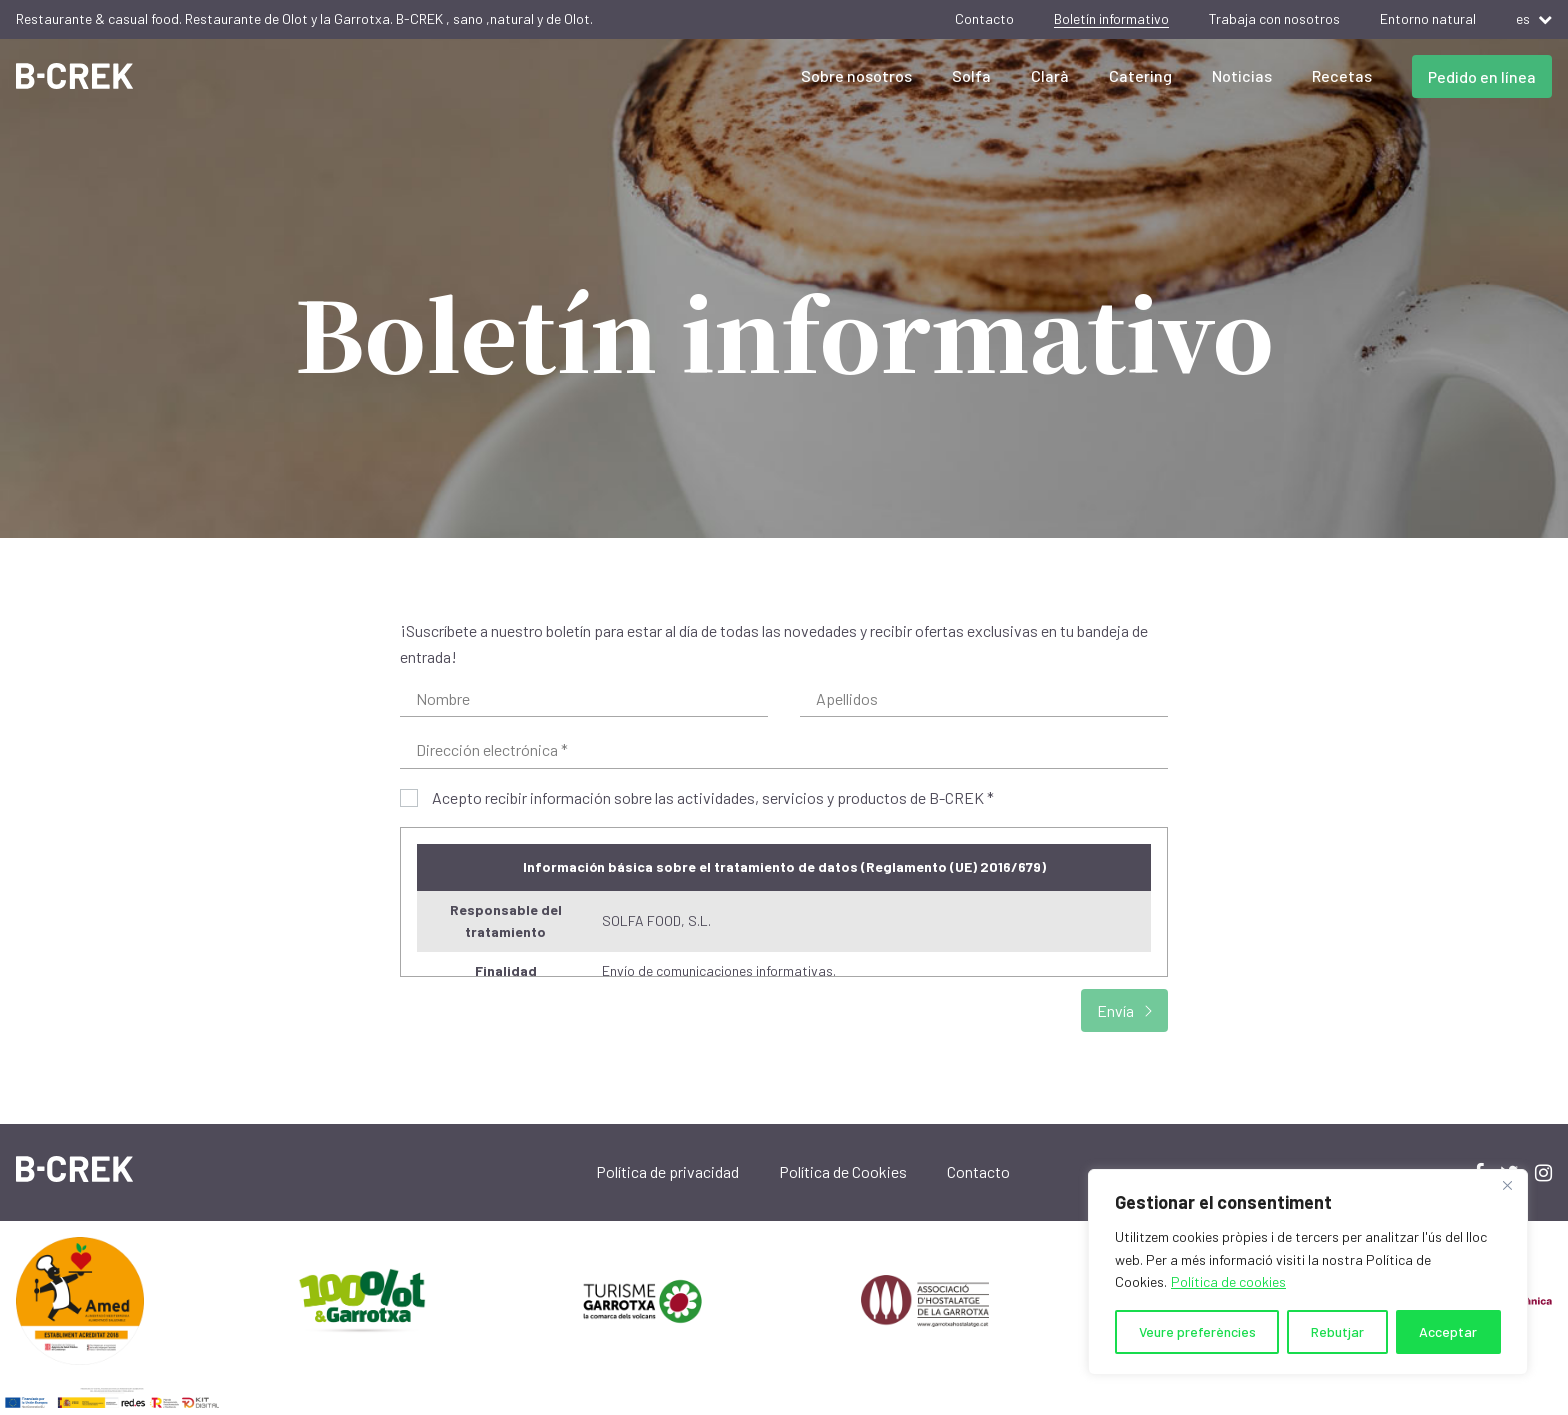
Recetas (1342, 75)
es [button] (1534, 18)
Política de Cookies (843, 1171)
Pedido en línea (1482, 76)
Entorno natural (1428, 18)
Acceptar (1448, 1331)
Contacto (984, 18)
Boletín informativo (1111, 18)
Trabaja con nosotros (1274, 18)
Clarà (1050, 75)
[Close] (1507, 1186)
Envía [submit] (1124, 1010)
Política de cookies (1228, 1281)
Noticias (1242, 75)
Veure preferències (1197, 1331)
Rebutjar (1337, 1331)
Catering (1140, 75)
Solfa (971, 75)
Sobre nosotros (856, 75)
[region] (1308, 1272)
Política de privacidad (667, 1171)
